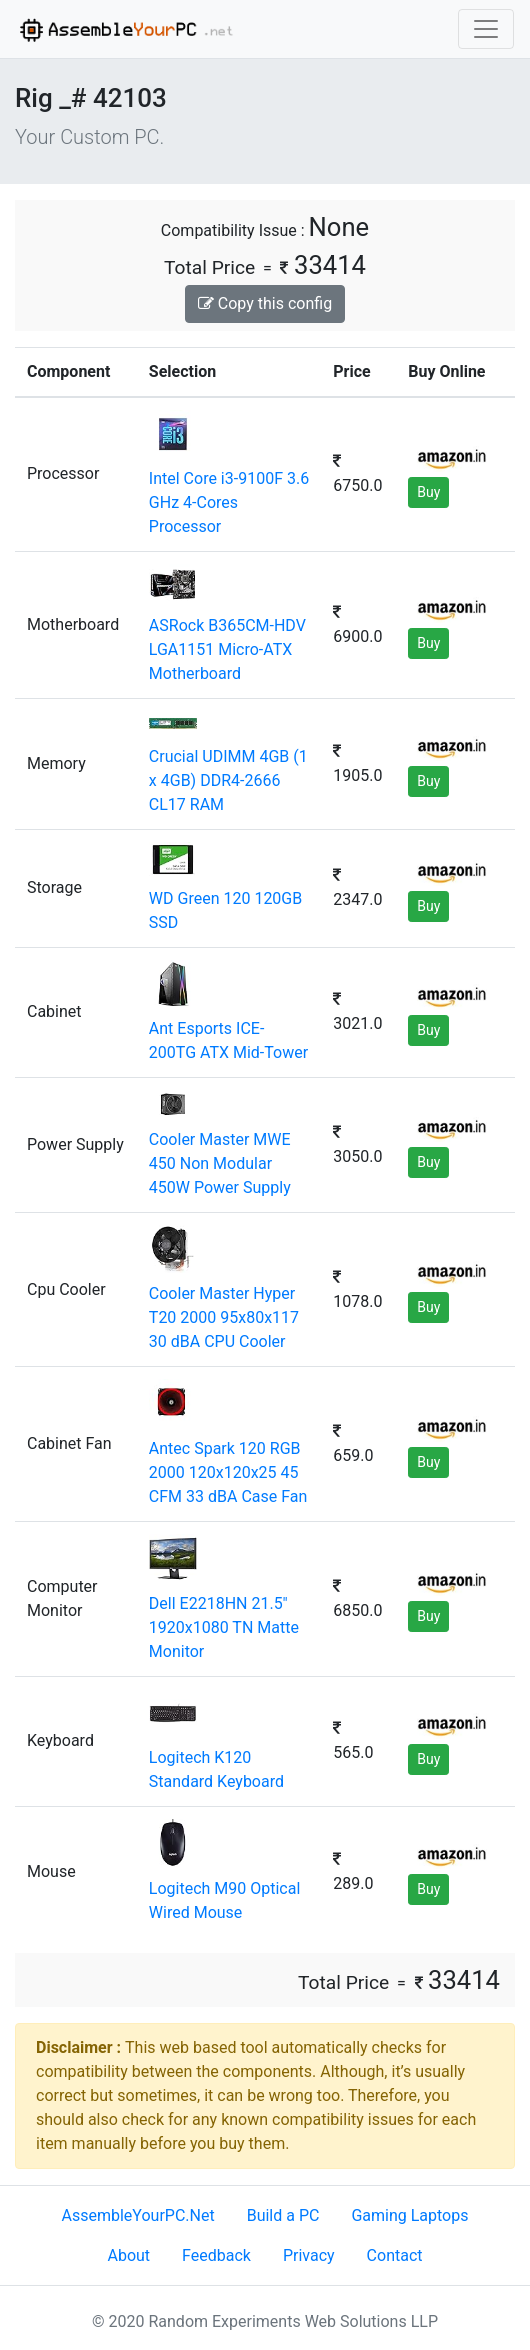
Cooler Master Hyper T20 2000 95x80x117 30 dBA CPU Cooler (224, 1317)
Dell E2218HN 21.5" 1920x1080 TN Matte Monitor (224, 1627)
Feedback (216, 2255)
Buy (428, 492)
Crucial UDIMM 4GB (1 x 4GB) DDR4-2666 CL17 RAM (228, 780)
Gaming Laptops (409, 2215)
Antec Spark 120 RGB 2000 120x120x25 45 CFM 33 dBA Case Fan (228, 1472)
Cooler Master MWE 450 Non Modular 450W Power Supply (220, 1163)
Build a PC (283, 2215)
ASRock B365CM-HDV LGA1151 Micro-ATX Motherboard (227, 649)
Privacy (309, 2255)
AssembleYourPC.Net (138, 2215)
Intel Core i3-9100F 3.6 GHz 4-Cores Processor (229, 502)
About (128, 2255)
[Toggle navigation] (486, 29)
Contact (395, 2255)
